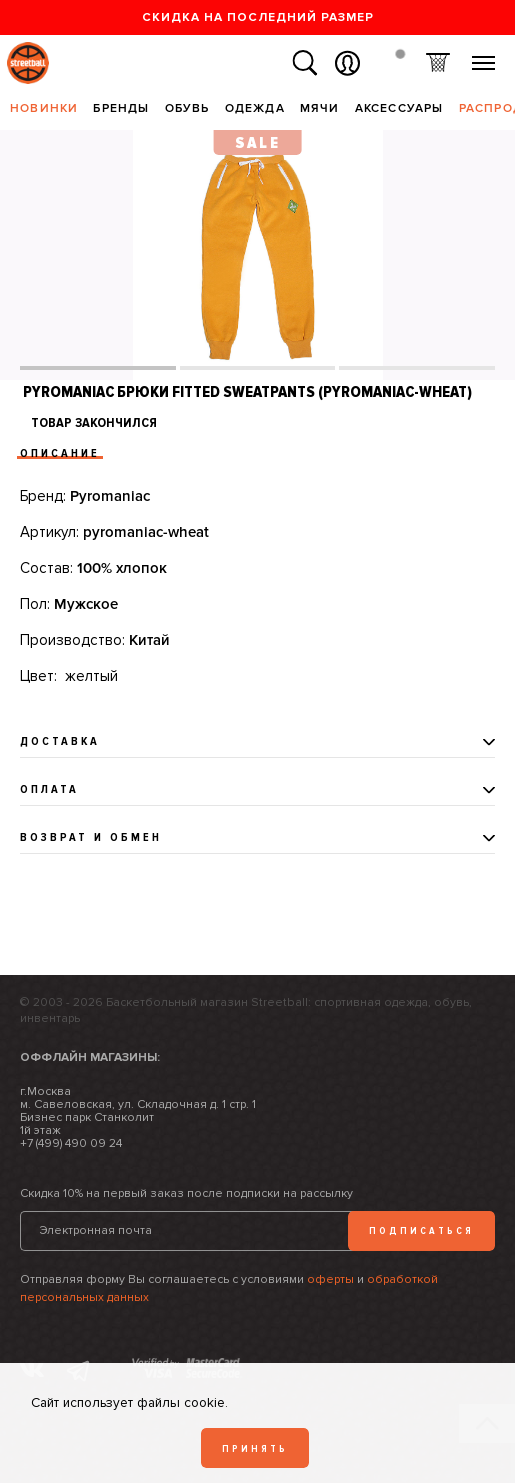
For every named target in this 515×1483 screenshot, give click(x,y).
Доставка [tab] (60, 741)
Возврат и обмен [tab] (91, 837)
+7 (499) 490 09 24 (71, 1143)
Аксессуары (399, 108)
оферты (330, 1279)
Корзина (437, 63)
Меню (483, 55)
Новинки (44, 108)
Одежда (255, 108)
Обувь (187, 108)
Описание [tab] (60, 453)
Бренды (121, 108)
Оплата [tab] (49, 789)
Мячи (320, 108)
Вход (347, 63)
